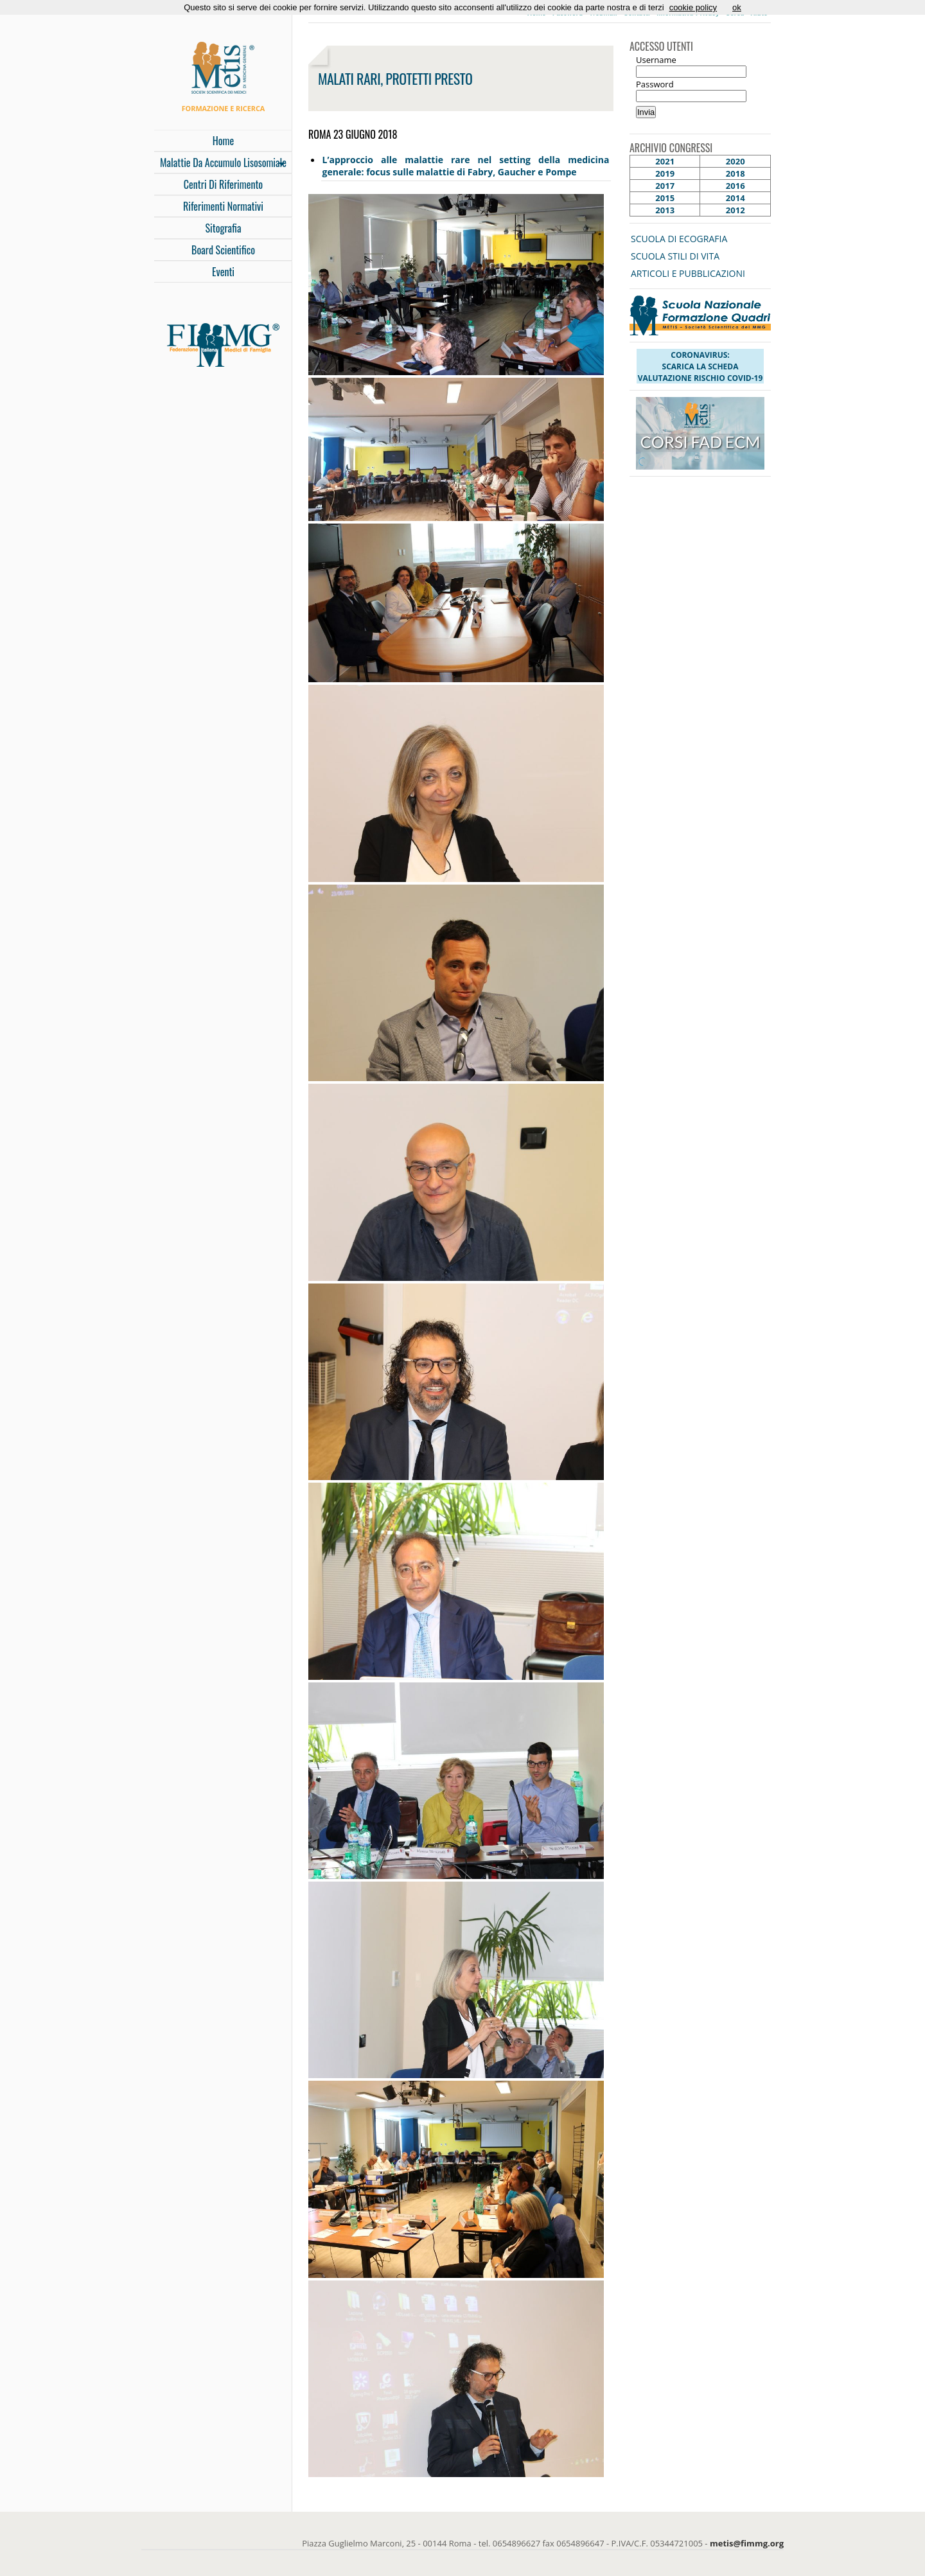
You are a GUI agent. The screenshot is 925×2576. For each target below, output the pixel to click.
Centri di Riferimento (223, 184)
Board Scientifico (223, 250)
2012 (735, 210)
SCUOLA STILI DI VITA (675, 256)
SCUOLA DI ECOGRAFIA (679, 239)
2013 (664, 210)
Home (223, 140)
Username (656, 60)
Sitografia (224, 228)
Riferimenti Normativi (223, 206)
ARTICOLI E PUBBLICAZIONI (688, 273)
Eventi (223, 271)
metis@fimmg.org (747, 2543)
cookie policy (693, 7)
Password (655, 84)
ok (736, 7)
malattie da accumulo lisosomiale (220, 164)
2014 (735, 198)
